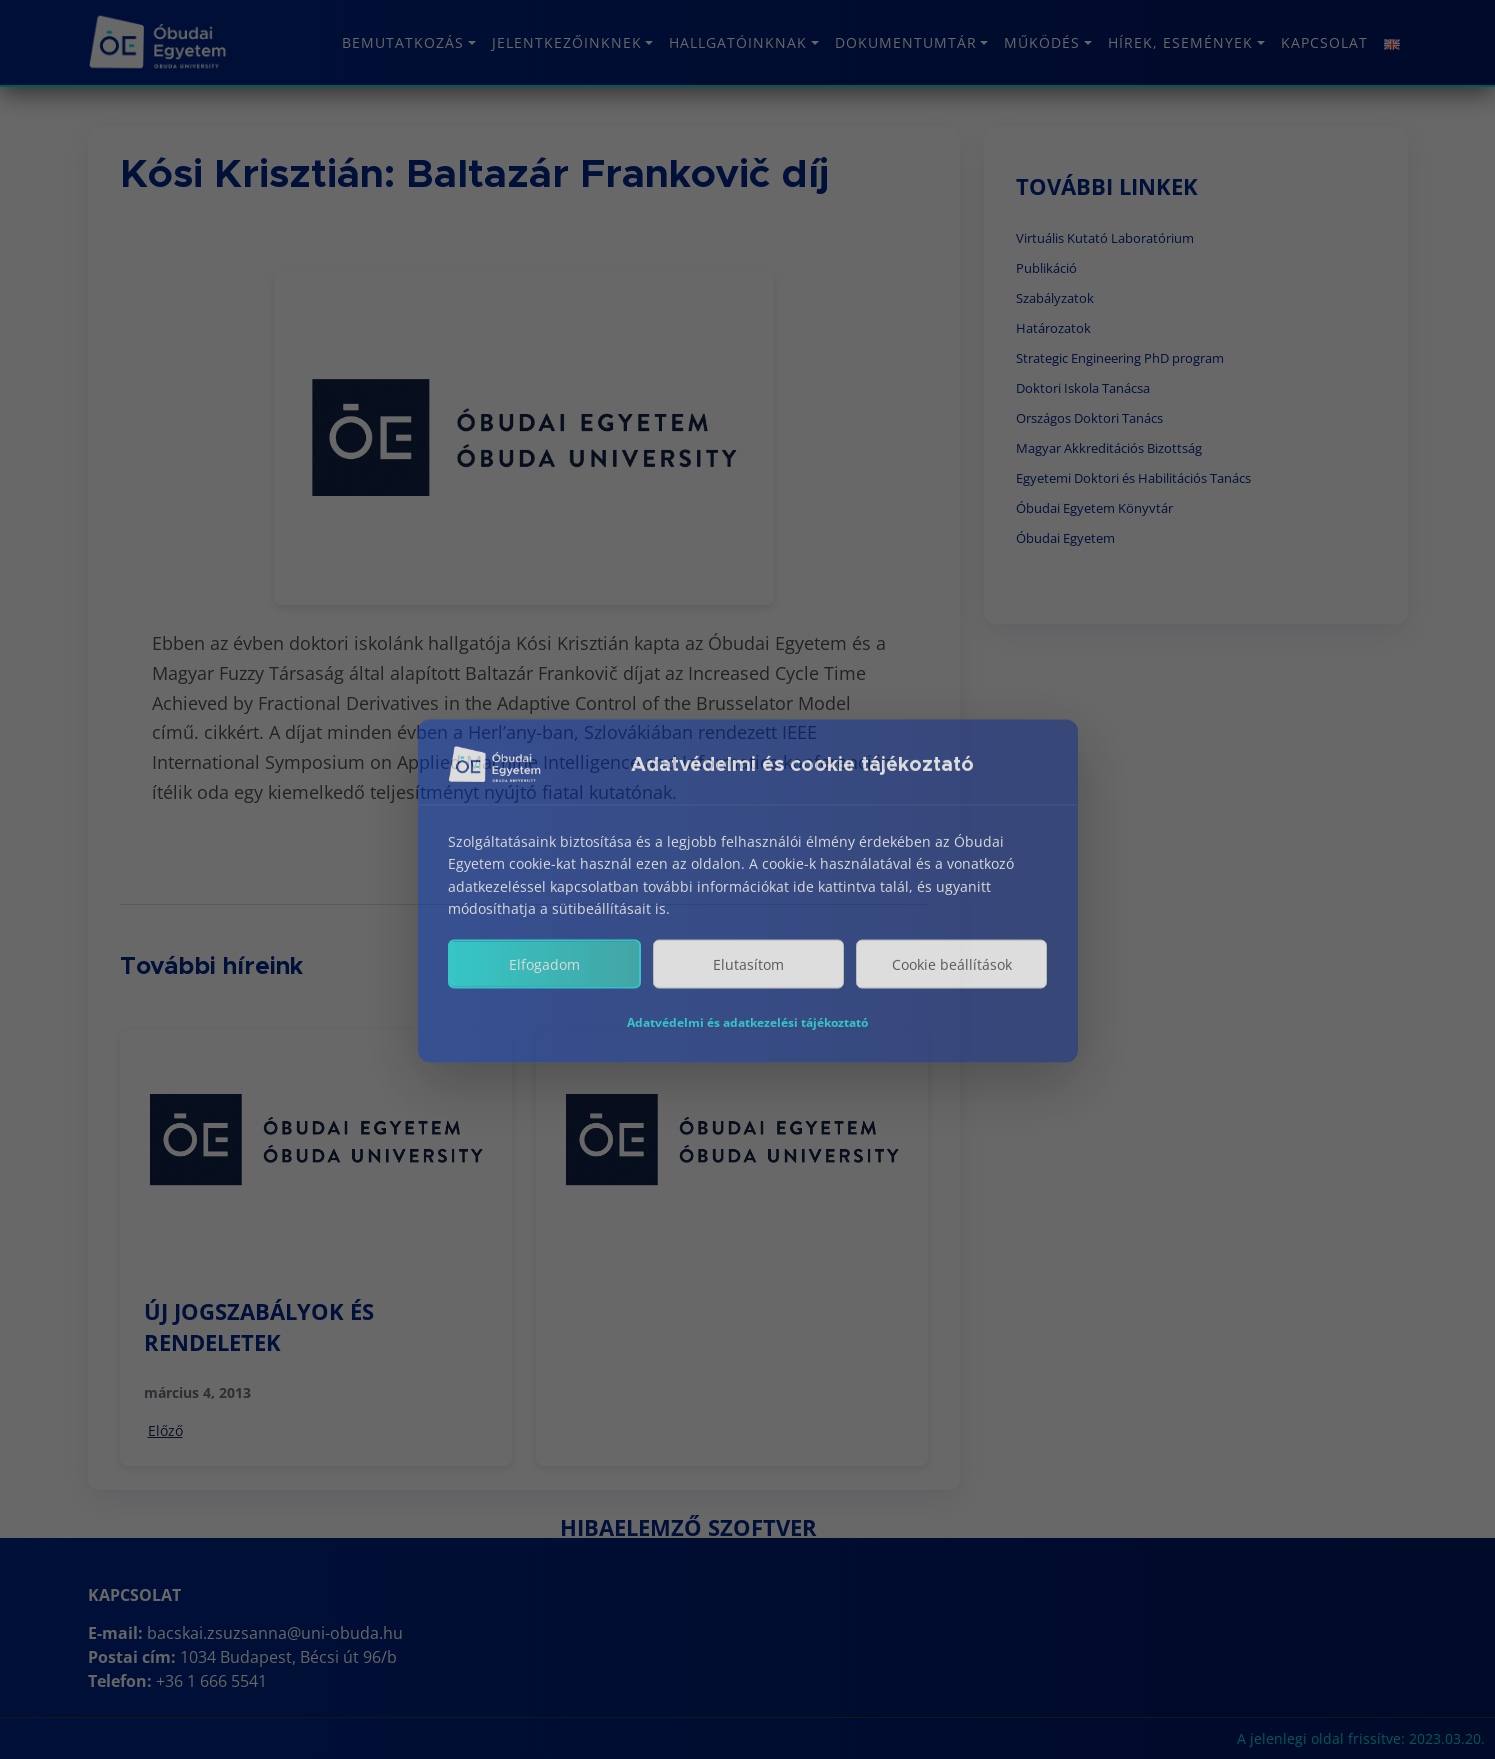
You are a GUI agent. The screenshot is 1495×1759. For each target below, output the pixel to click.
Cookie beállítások (952, 983)
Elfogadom (544, 983)
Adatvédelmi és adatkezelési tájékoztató (747, 1041)
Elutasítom (748, 983)
